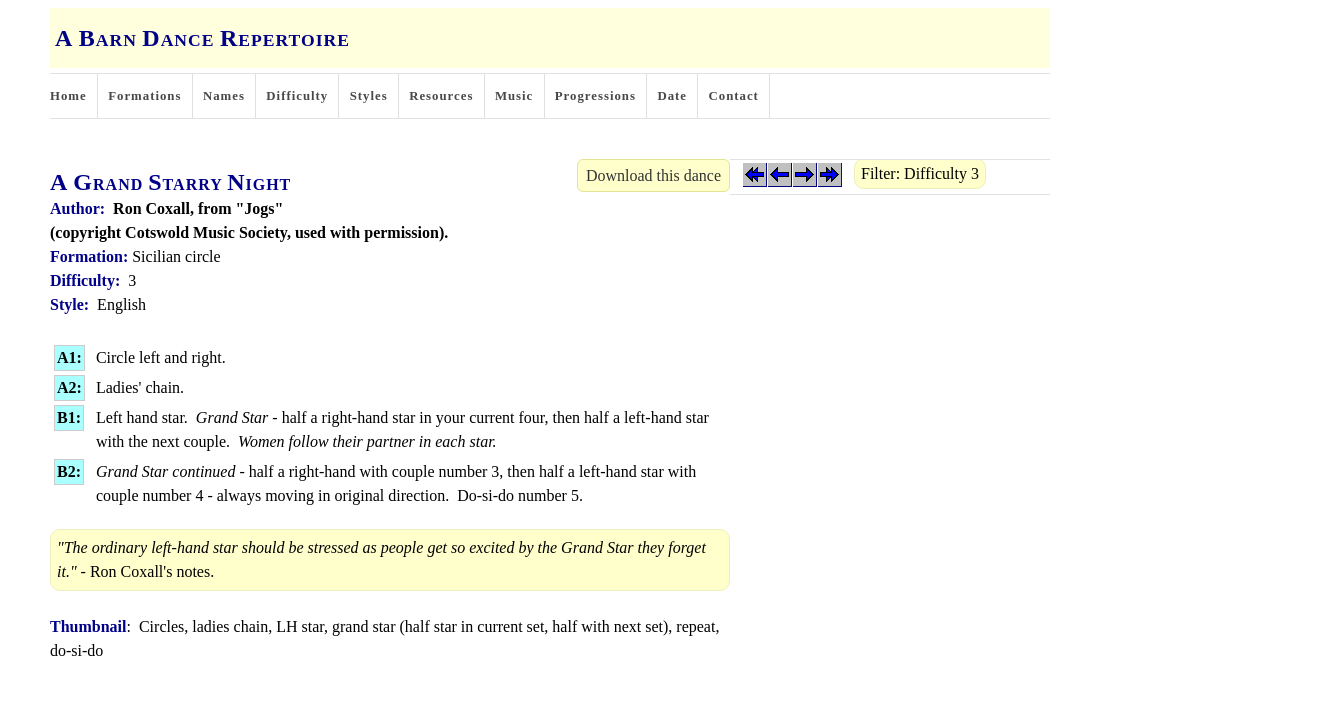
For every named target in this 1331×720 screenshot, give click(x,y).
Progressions (595, 96)
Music (514, 96)
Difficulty (297, 96)
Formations (144, 96)
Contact (734, 96)
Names (224, 96)
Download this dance (653, 175)
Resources (441, 96)
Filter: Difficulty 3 (920, 173)
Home (68, 96)
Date (672, 96)
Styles (369, 96)
